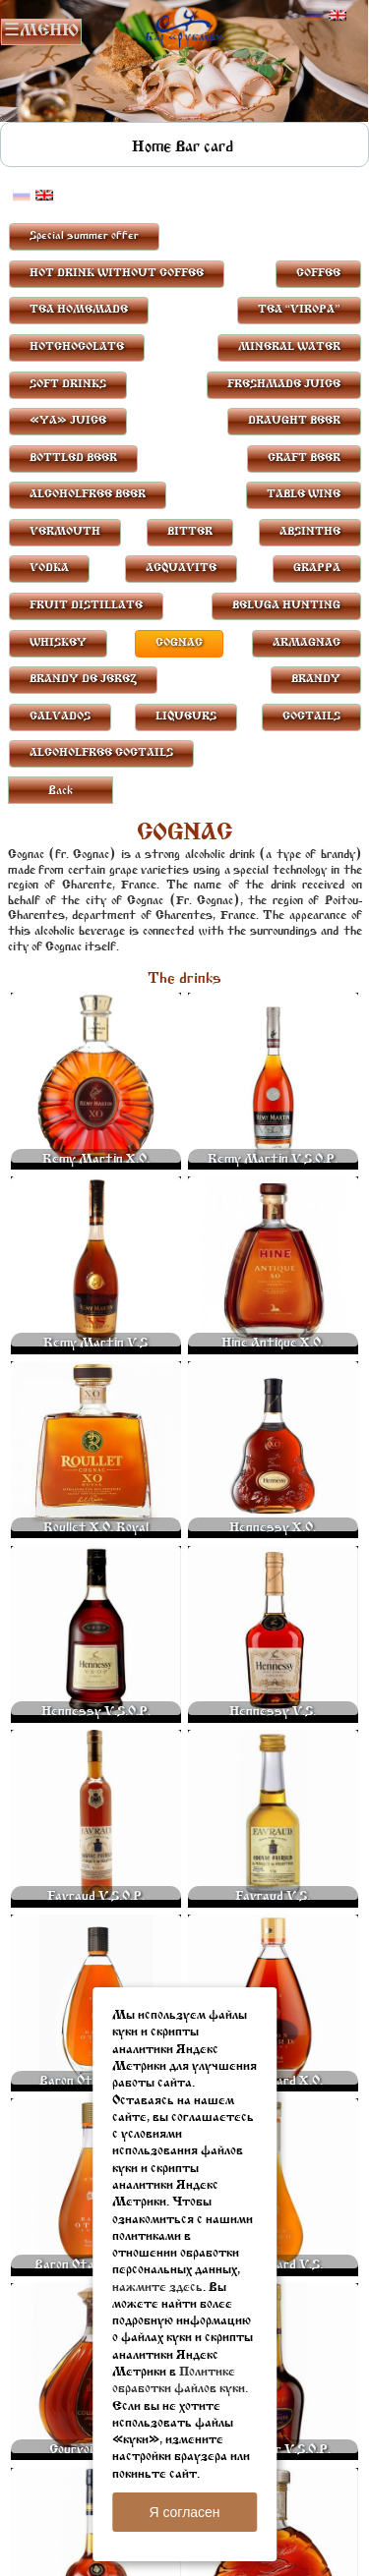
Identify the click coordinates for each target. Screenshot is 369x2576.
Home (151, 147)
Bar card (204, 147)
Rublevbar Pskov (184, 26)
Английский (337, 16)
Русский (315, 16)
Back (60, 791)
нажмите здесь (157, 2287)
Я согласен (184, 2512)
